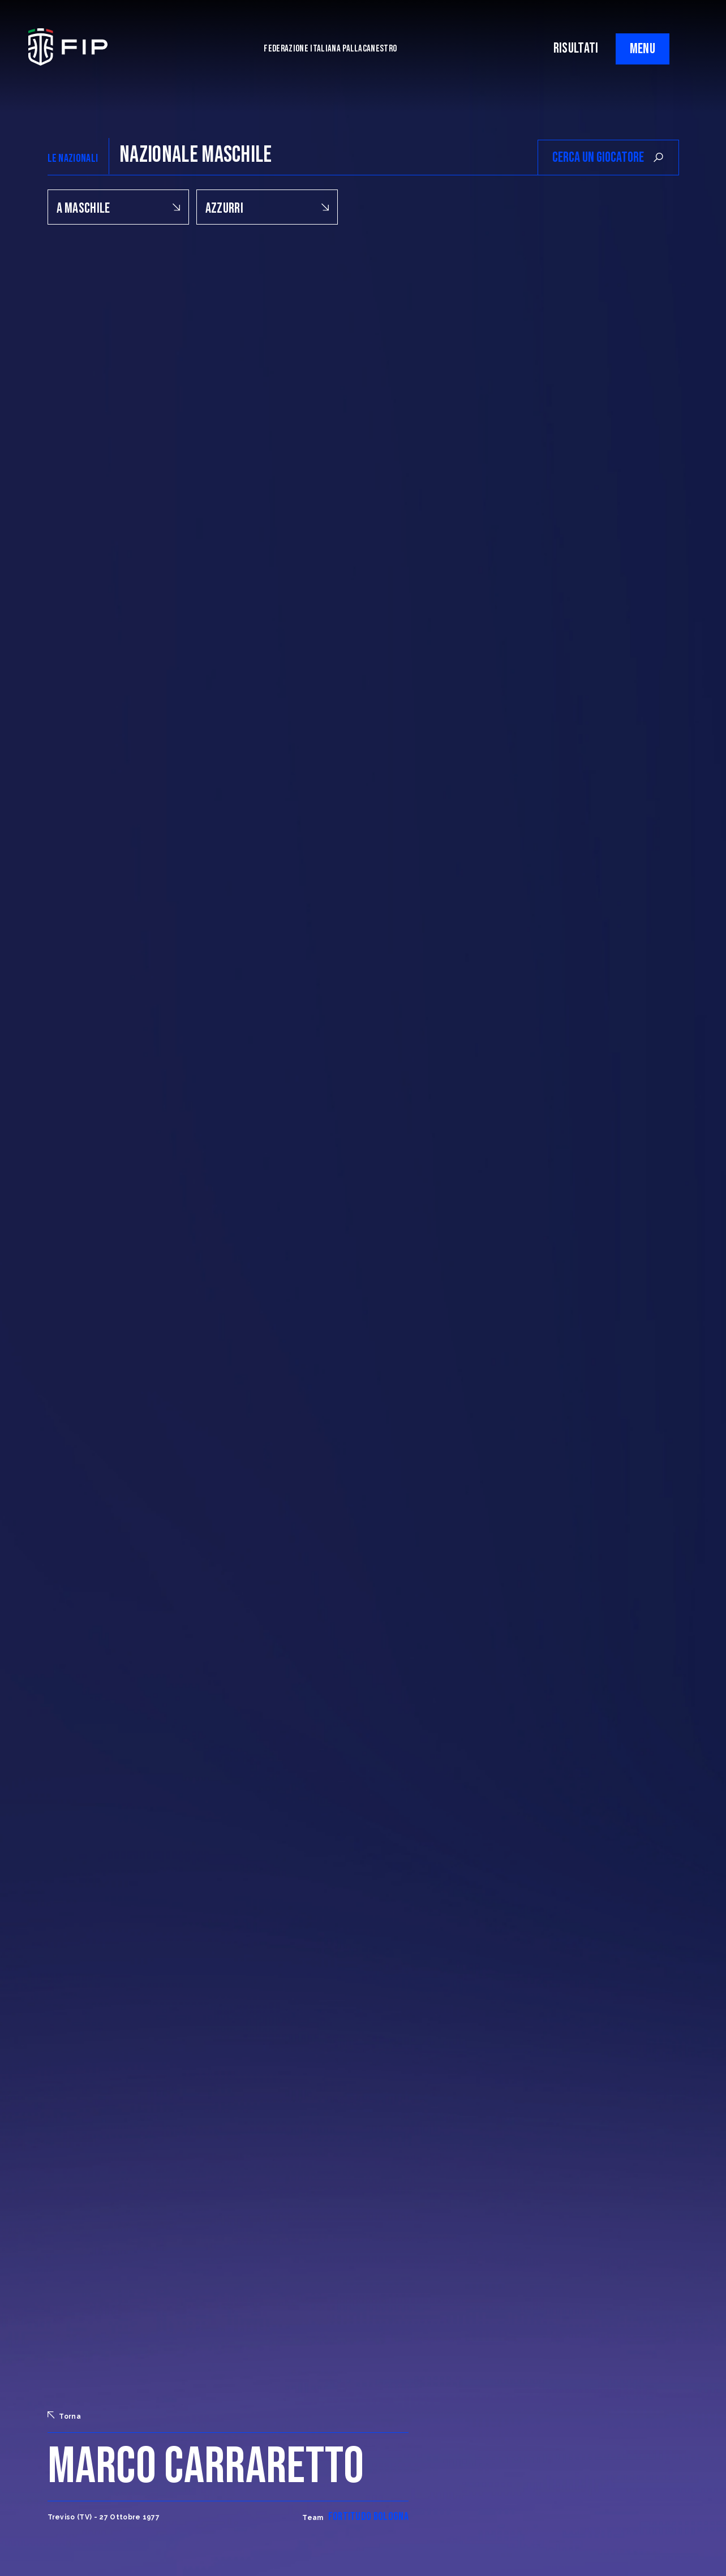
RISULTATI (576, 48)
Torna (64, 2415)
